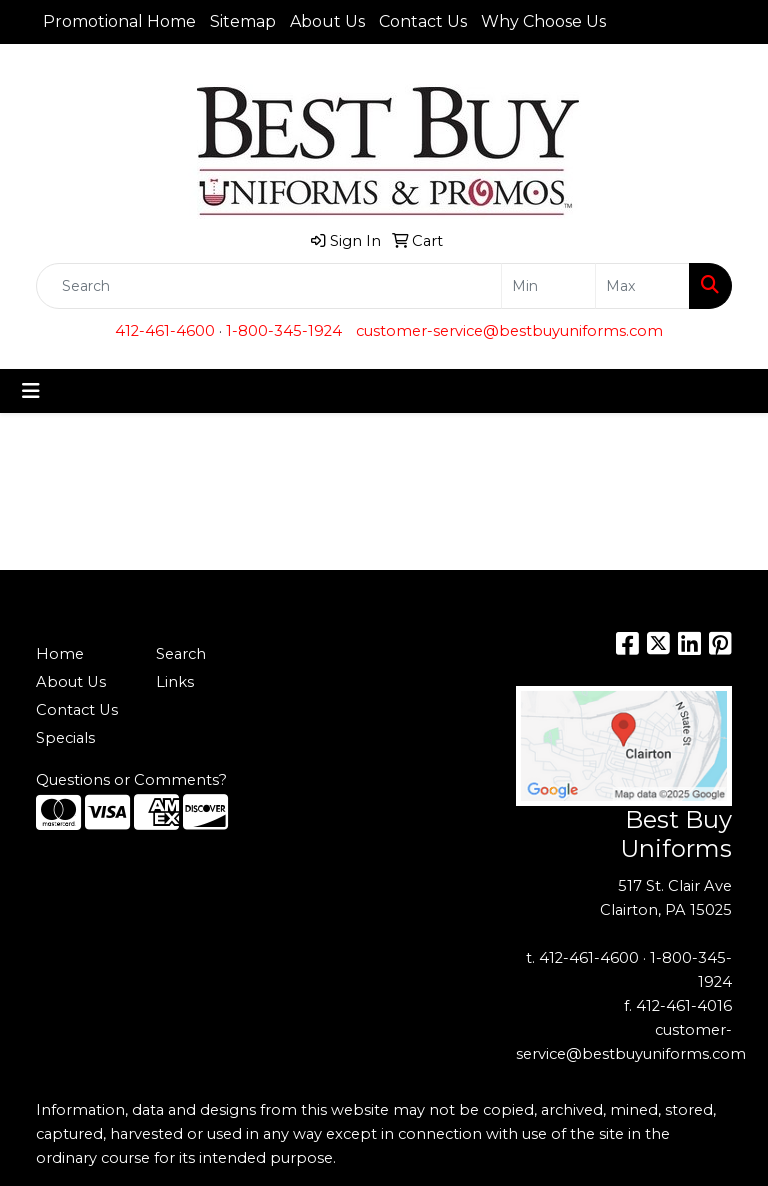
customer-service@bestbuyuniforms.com (509, 331)
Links (175, 682)
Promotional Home (119, 21)
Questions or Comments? (131, 780)
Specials (65, 738)
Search (181, 654)
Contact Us (423, 21)
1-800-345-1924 (284, 331)
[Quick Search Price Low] (548, 286)
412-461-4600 (165, 331)
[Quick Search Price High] (642, 286)
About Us (327, 21)
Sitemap (243, 21)
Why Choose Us (543, 21)
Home (60, 654)
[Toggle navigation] (31, 391)
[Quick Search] (269, 286)
